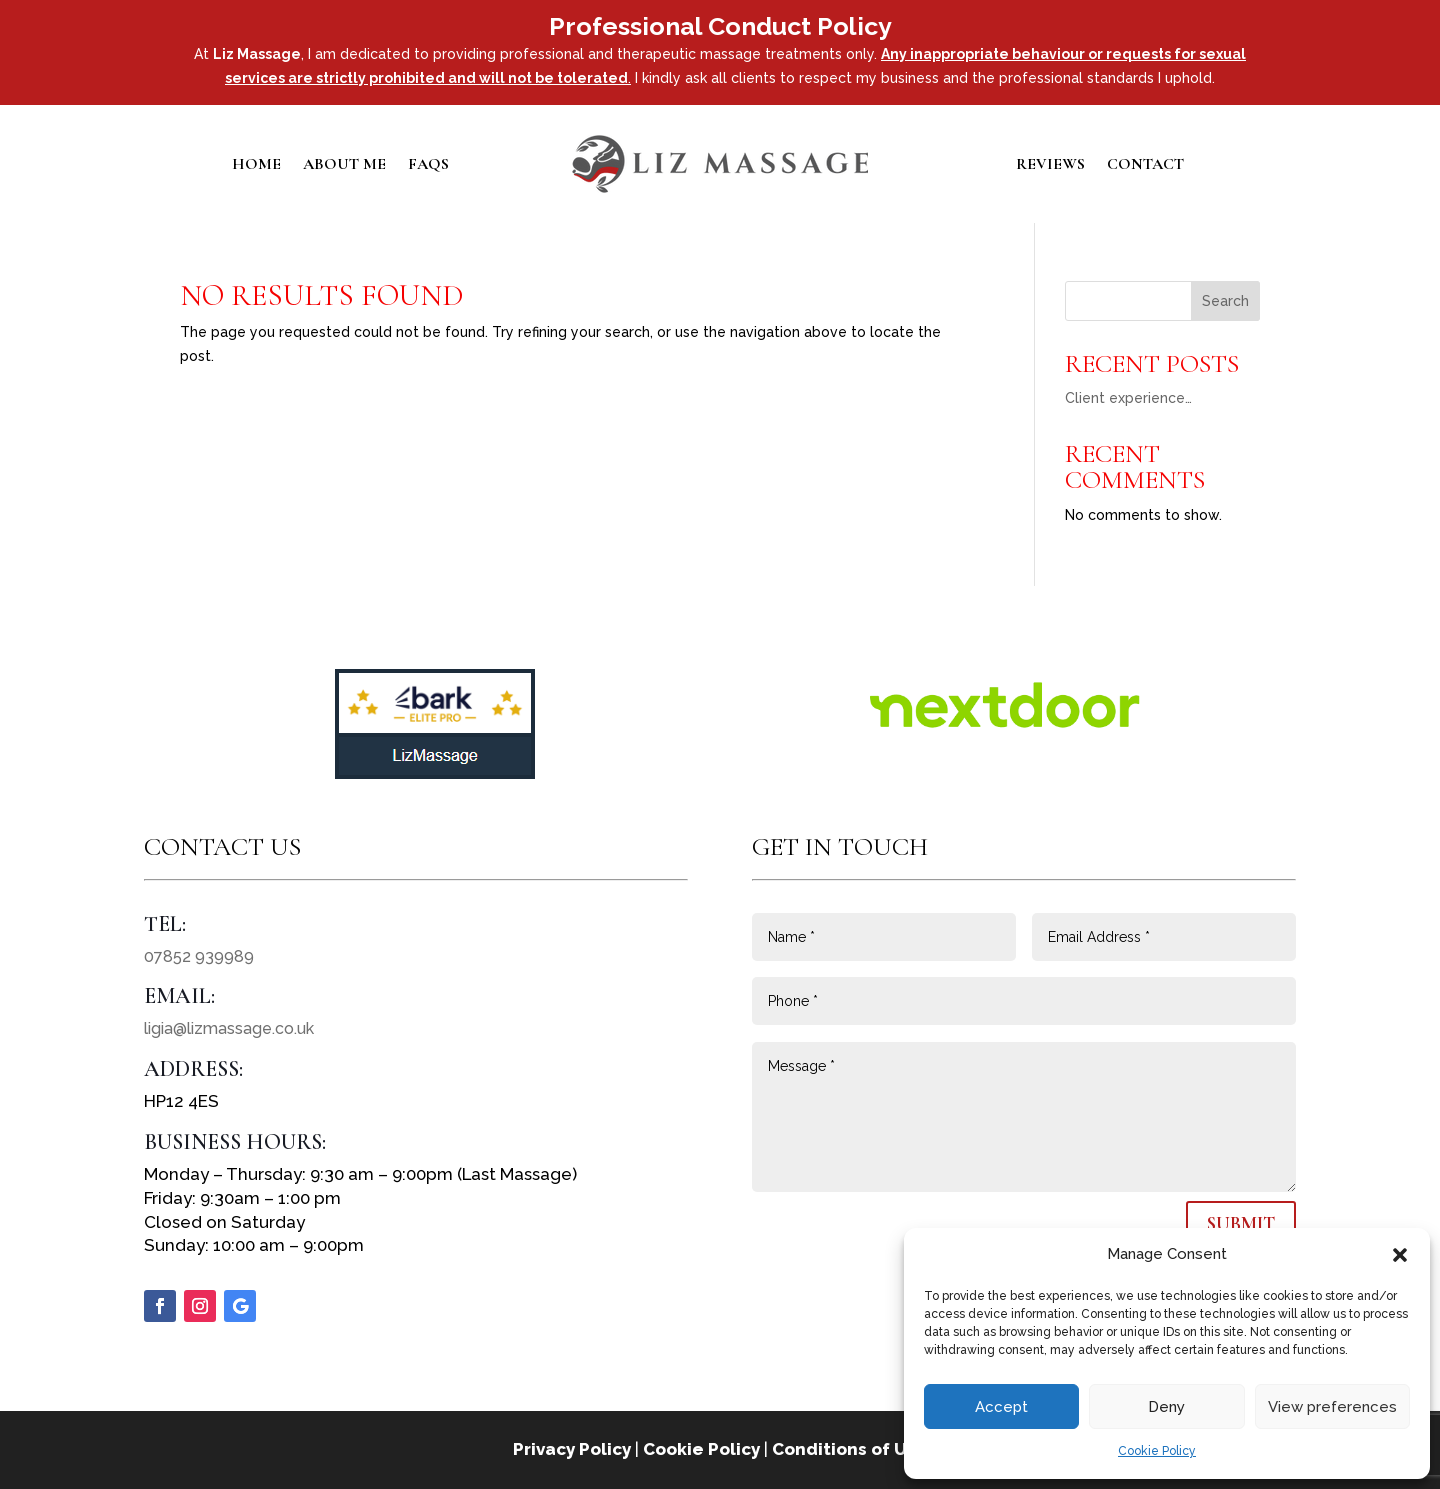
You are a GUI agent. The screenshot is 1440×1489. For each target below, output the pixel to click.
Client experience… (1128, 398)
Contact (1145, 165)
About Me (344, 165)
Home (256, 165)
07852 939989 (199, 956)
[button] (1400, 1255)
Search (1225, 301)
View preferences (1332, 1407)
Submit (1241, 1223)
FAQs (428, 165)
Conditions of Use (850, 1449)
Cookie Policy (1157, 1451)
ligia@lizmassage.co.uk (229, 1028)
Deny (1166, 1407)
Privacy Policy (572, 1449)
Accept (1001, 1407)
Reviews (1050, 165)
